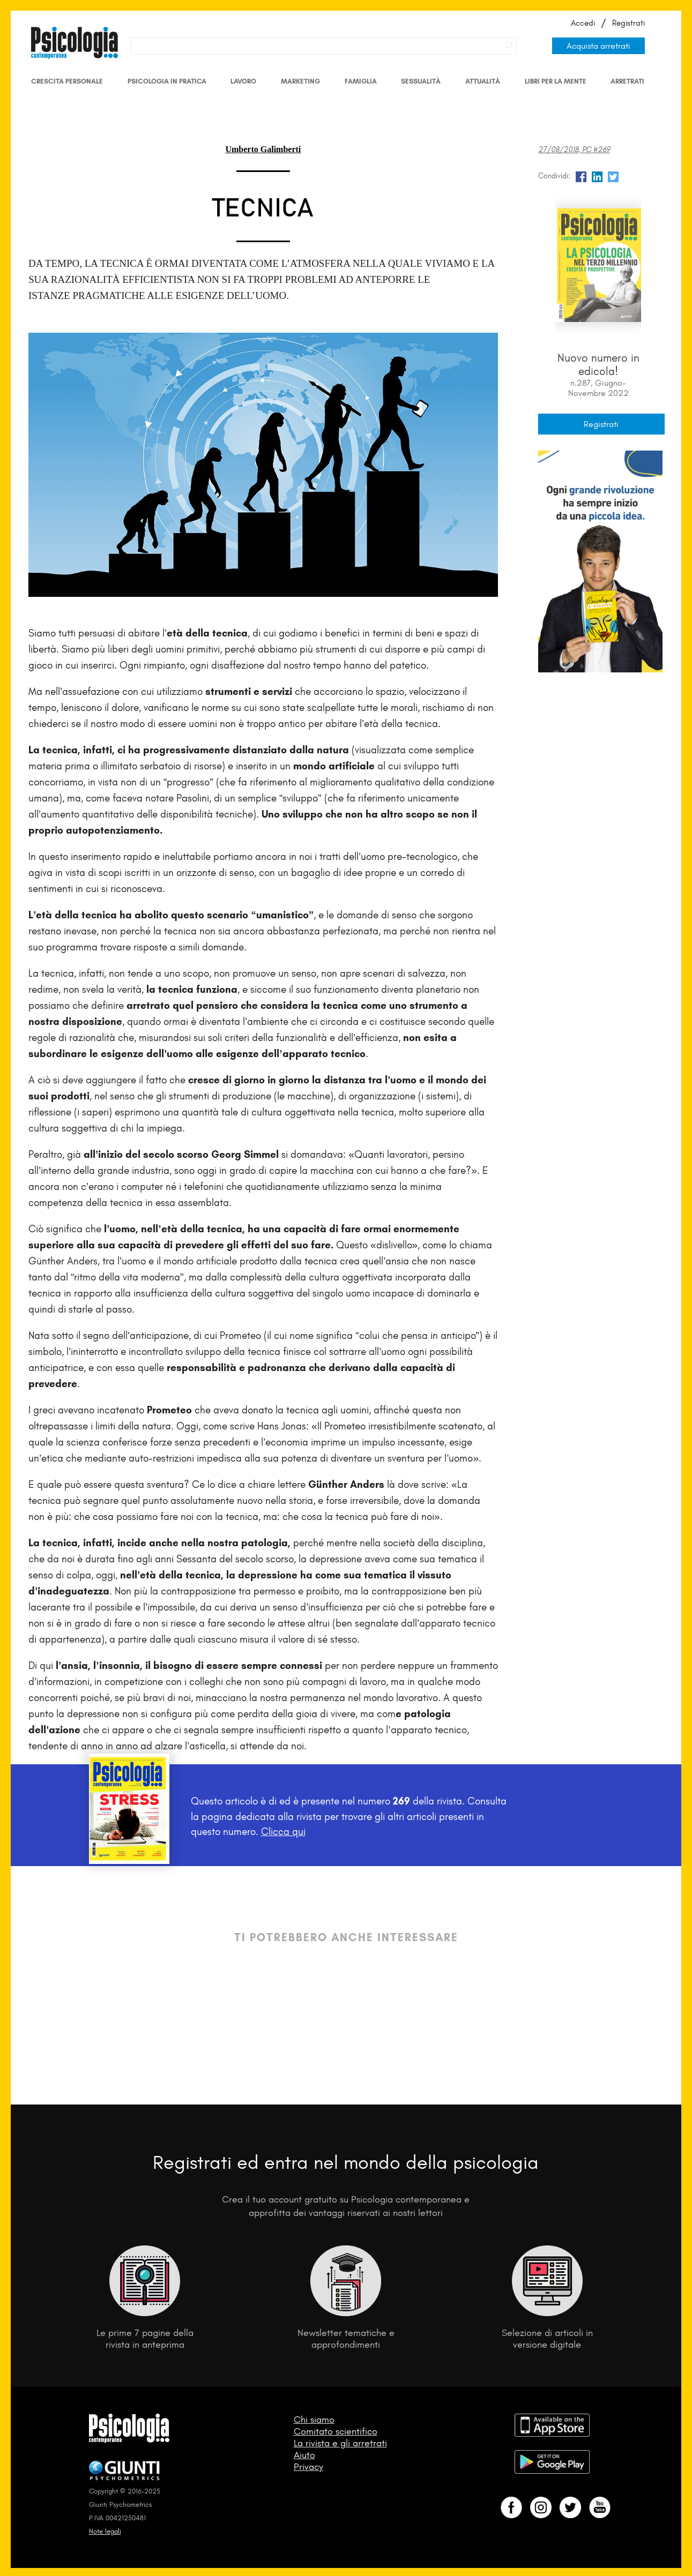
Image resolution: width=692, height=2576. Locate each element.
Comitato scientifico (335, 2431)
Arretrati (627, 81)
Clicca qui (283, 1831)
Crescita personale (67, 81)
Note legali (105, 2531)
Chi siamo (314, 2419)
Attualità (482, 81)
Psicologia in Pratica (167, 81)
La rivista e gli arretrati (340, 2443)
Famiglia (361, 81)
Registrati (628, 23)
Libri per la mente (555, 81)
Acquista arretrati (598, 46)
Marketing (300, 81)
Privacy (308, 2467)
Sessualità (421, 81)
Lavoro (243, 81)
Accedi (583, 23)
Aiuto (304, 2455)
